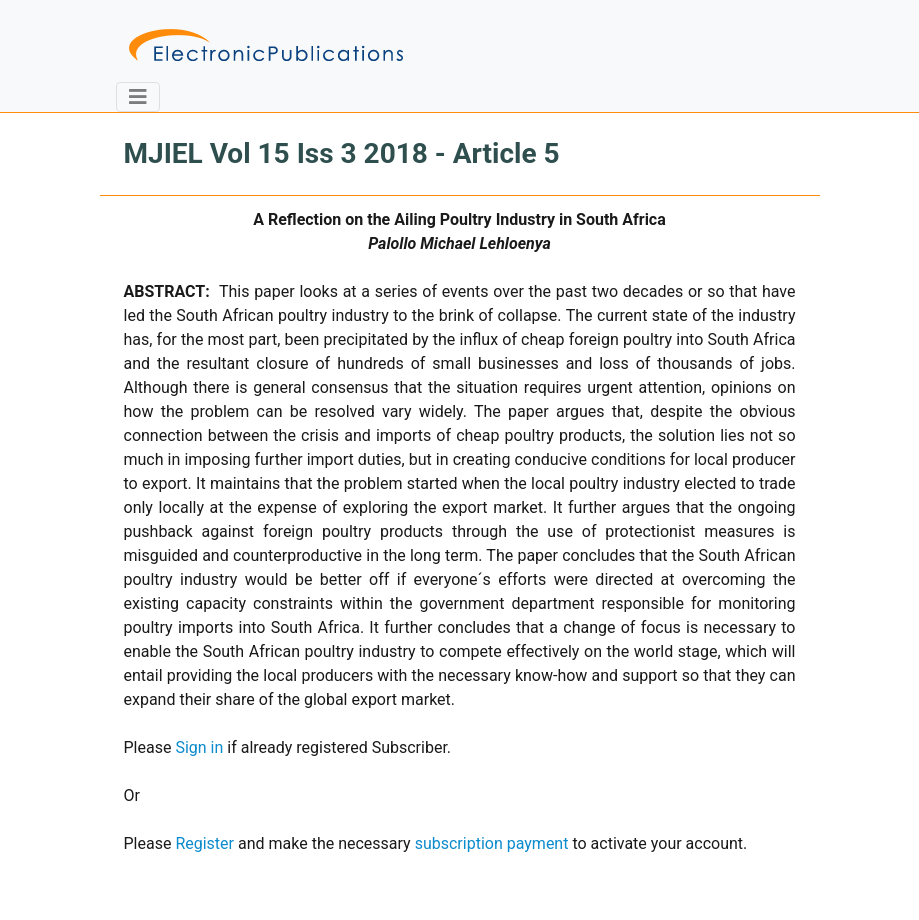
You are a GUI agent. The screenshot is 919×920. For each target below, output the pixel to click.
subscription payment (492, 843)
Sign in (199, 747)
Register (204, 843)
